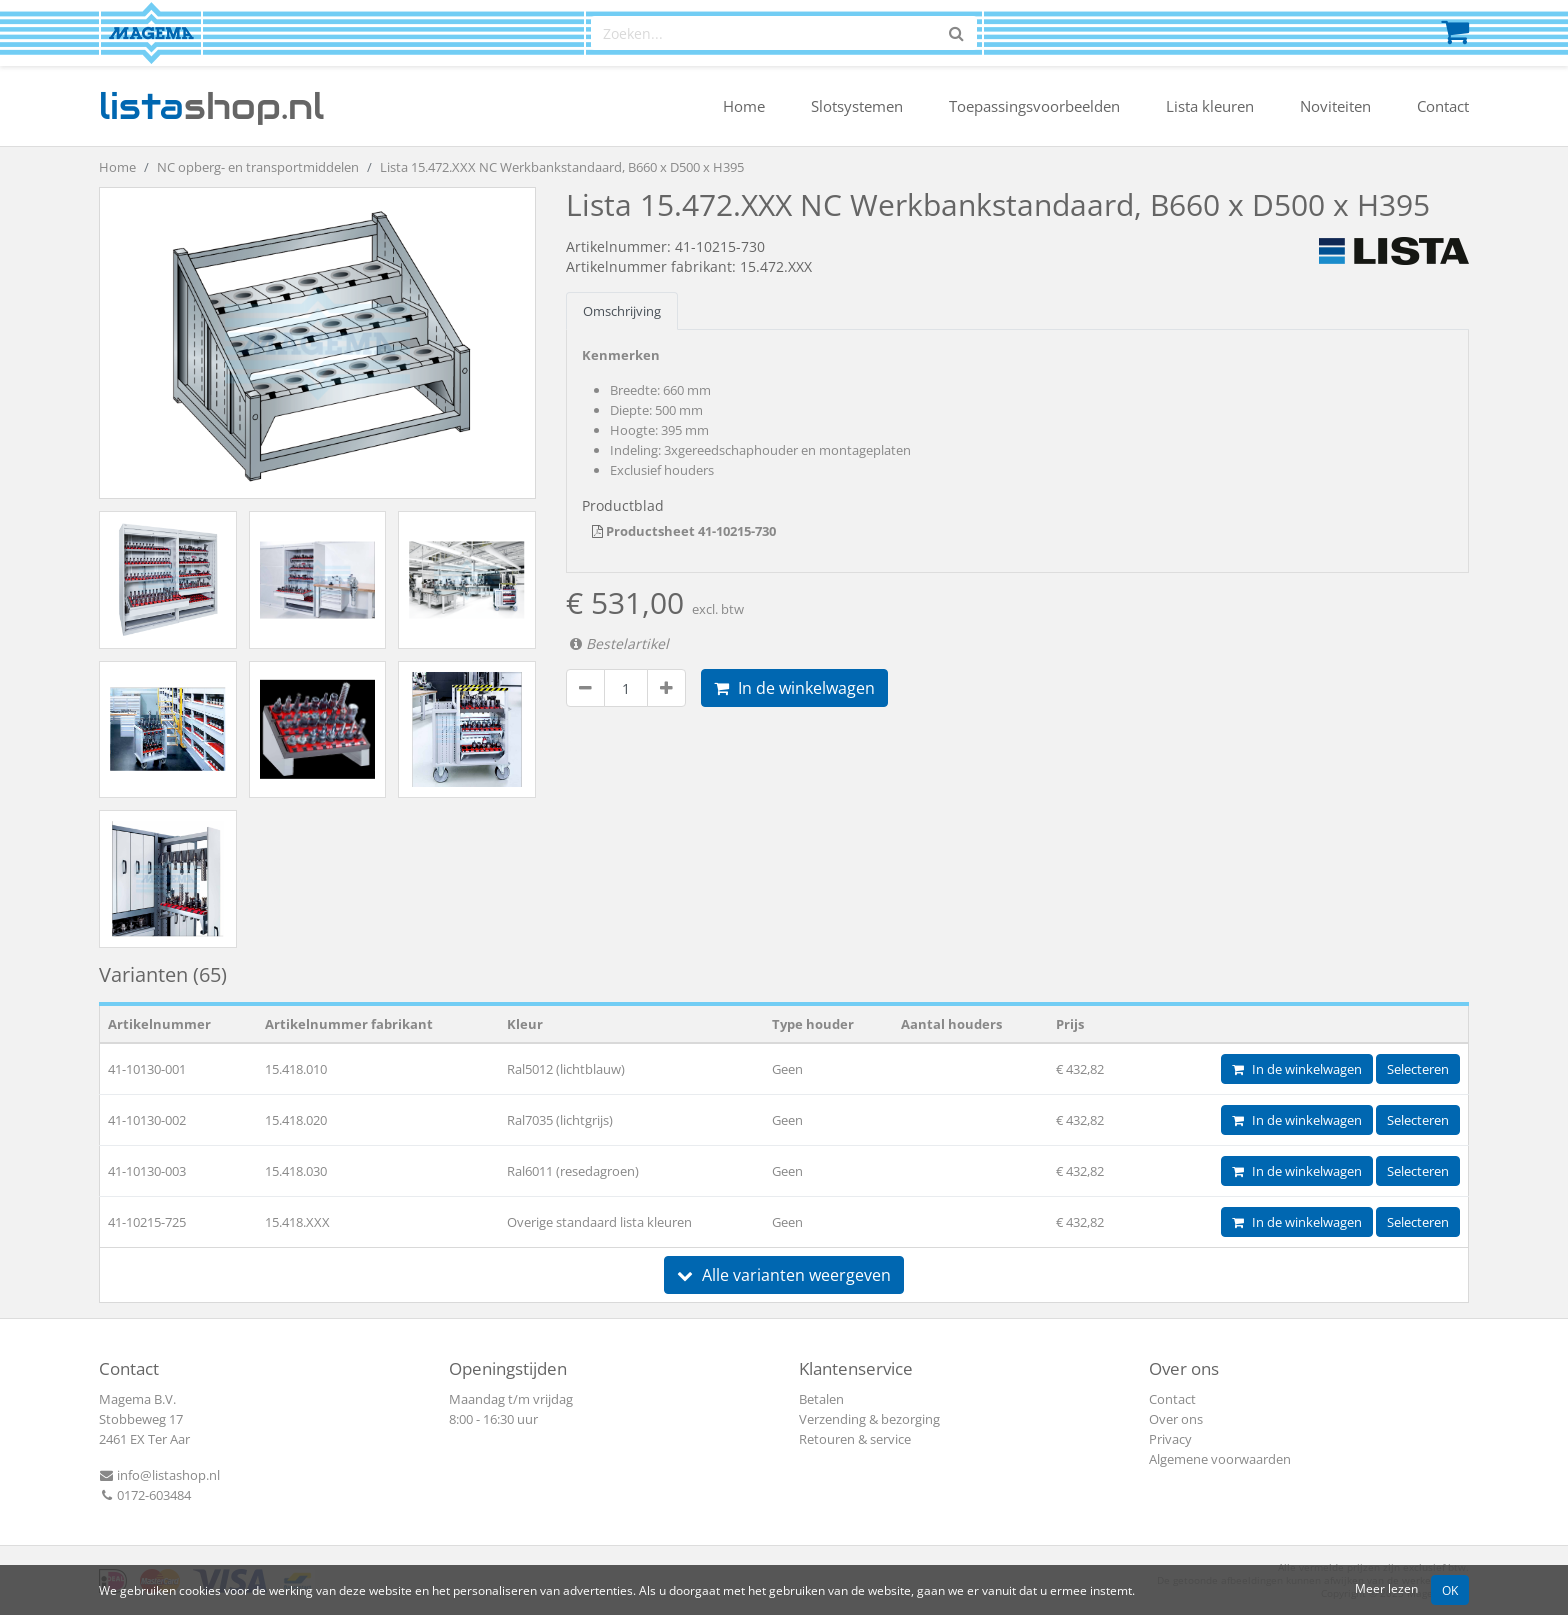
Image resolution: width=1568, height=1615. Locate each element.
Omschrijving (622, 311)
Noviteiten (1335, 106)
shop (211, 106)
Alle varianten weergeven (784, 1275)
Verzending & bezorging (869, 1419)
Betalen (821, 1399)
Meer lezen (1386, 1588)
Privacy (1170, 1439)
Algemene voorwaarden (1220, 1459)
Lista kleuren (1210, 106)
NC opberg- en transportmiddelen (258, 167)
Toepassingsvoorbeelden (1034, 106)
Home (744, 106)
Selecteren (1418, 1069)
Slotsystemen (857, 106)
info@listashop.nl (159, 1475)
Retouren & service (855, 1439)
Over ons (1176, 1419)
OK (1450, 1590)
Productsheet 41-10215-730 (684, 531)
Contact (1443, 106)
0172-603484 (145, 1495)
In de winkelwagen (794, 688)
